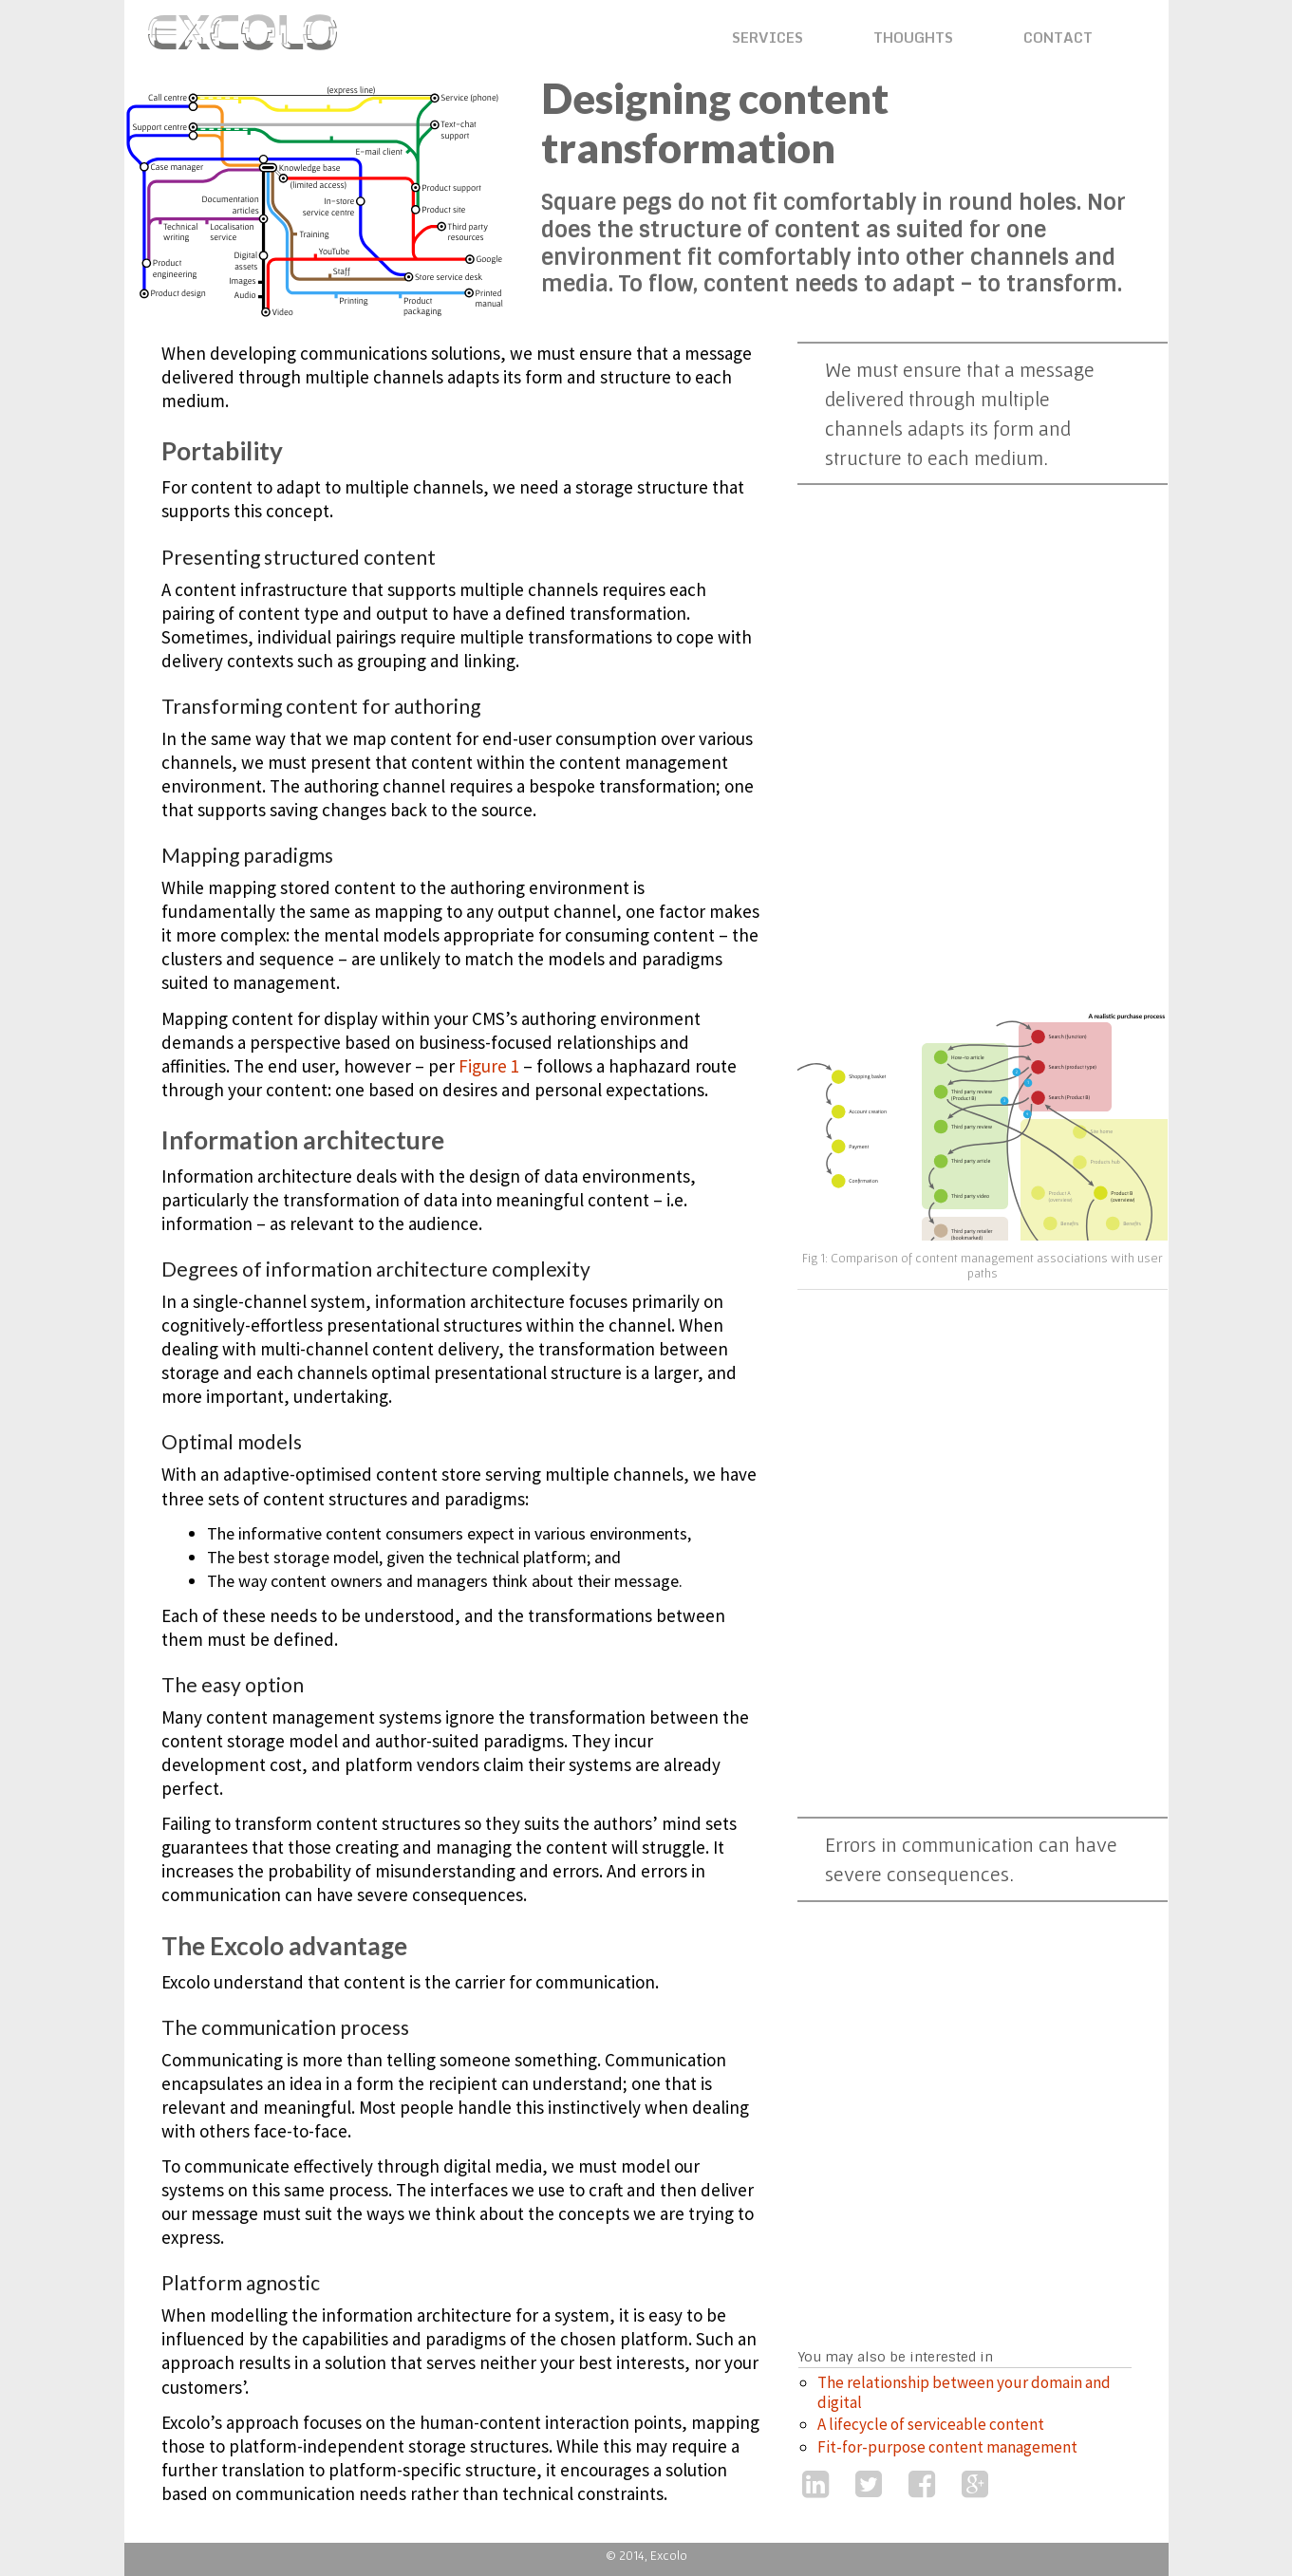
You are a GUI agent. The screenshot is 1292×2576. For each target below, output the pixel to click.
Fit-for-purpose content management (947, 2446)
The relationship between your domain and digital (964, 2392)
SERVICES (767, 37)
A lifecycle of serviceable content (930, 2424)
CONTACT (1058, 37)
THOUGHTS (913, 37)
